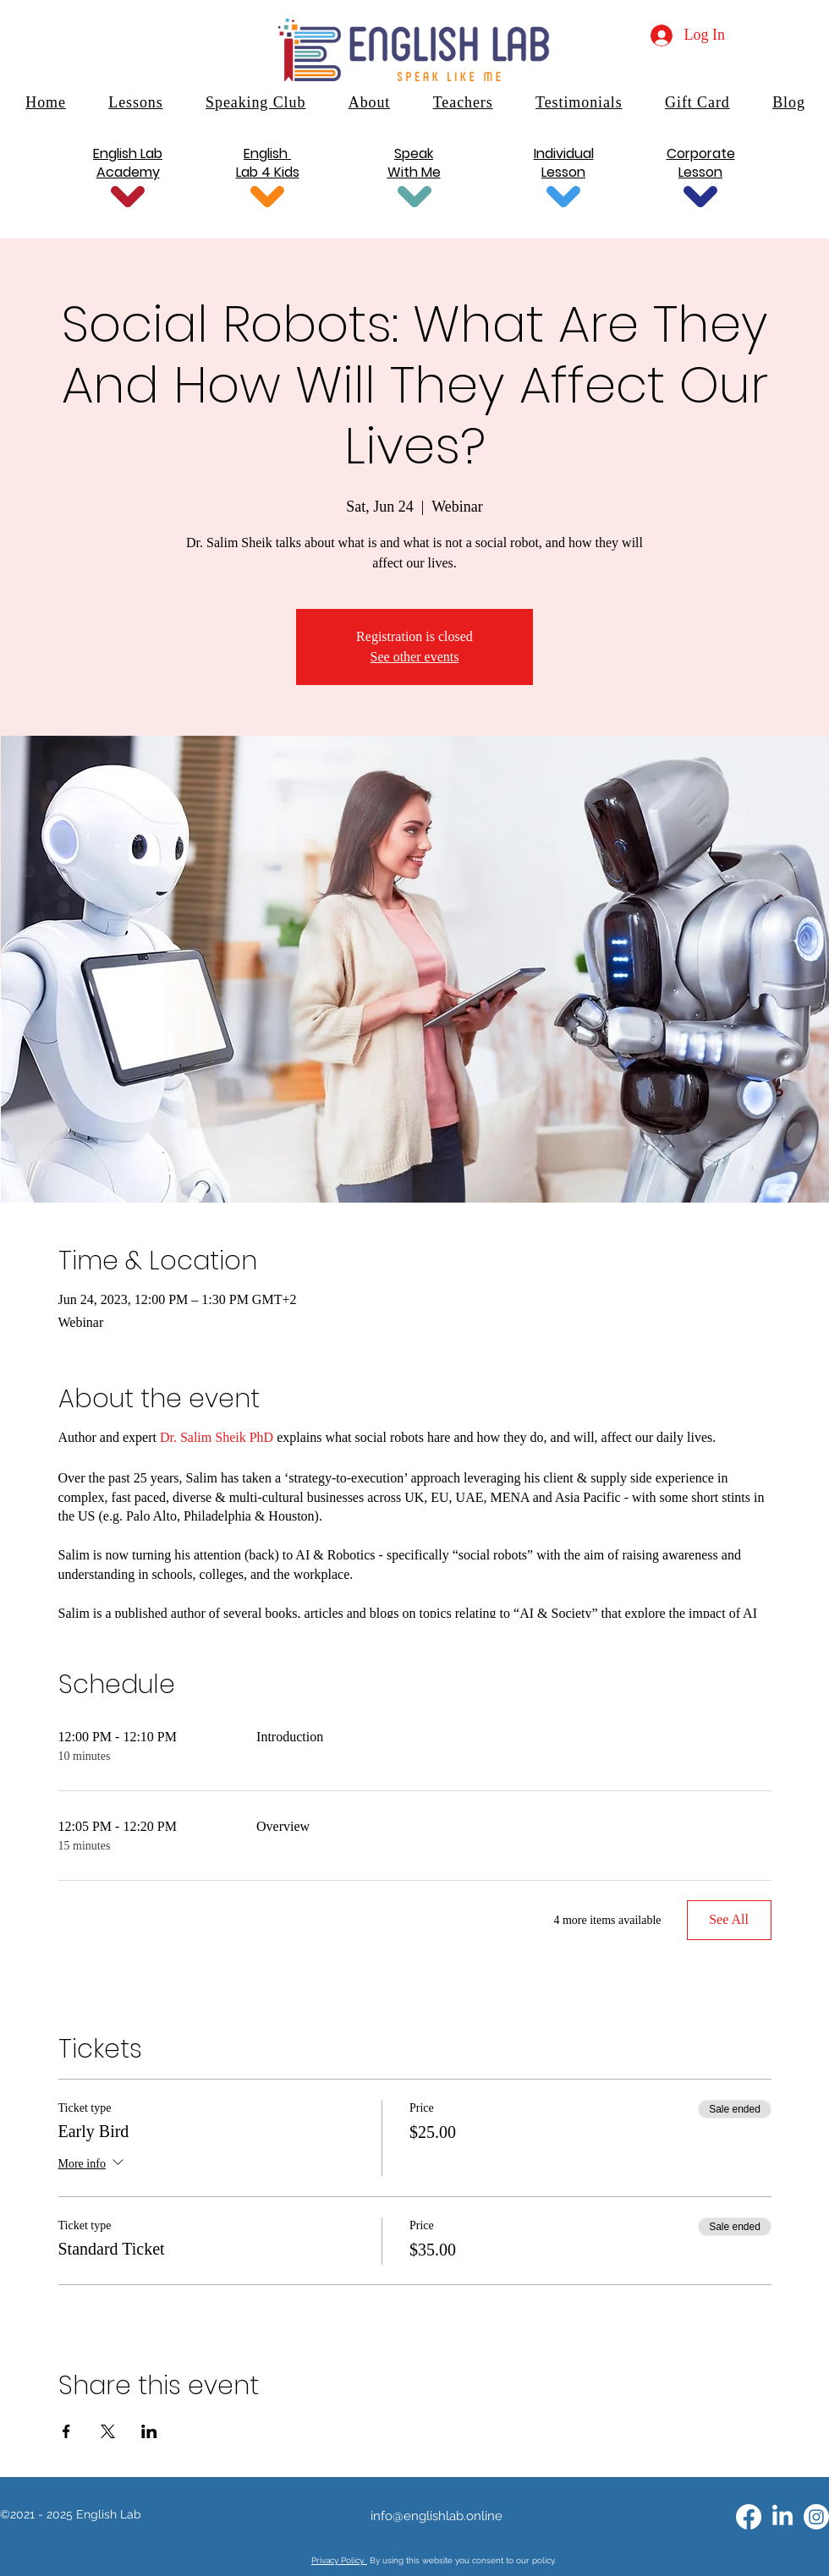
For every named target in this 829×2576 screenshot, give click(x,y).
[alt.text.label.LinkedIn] (782, 2516)
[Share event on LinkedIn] (149, 2431)
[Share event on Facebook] (66, 2431)
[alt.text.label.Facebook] (748, 2516)
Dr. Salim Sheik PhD (216, 1437)
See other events (415, 656)
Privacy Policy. (339, 2560)
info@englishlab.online (436, 2516)
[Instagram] (816, 2516)
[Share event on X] (108, 2431)
